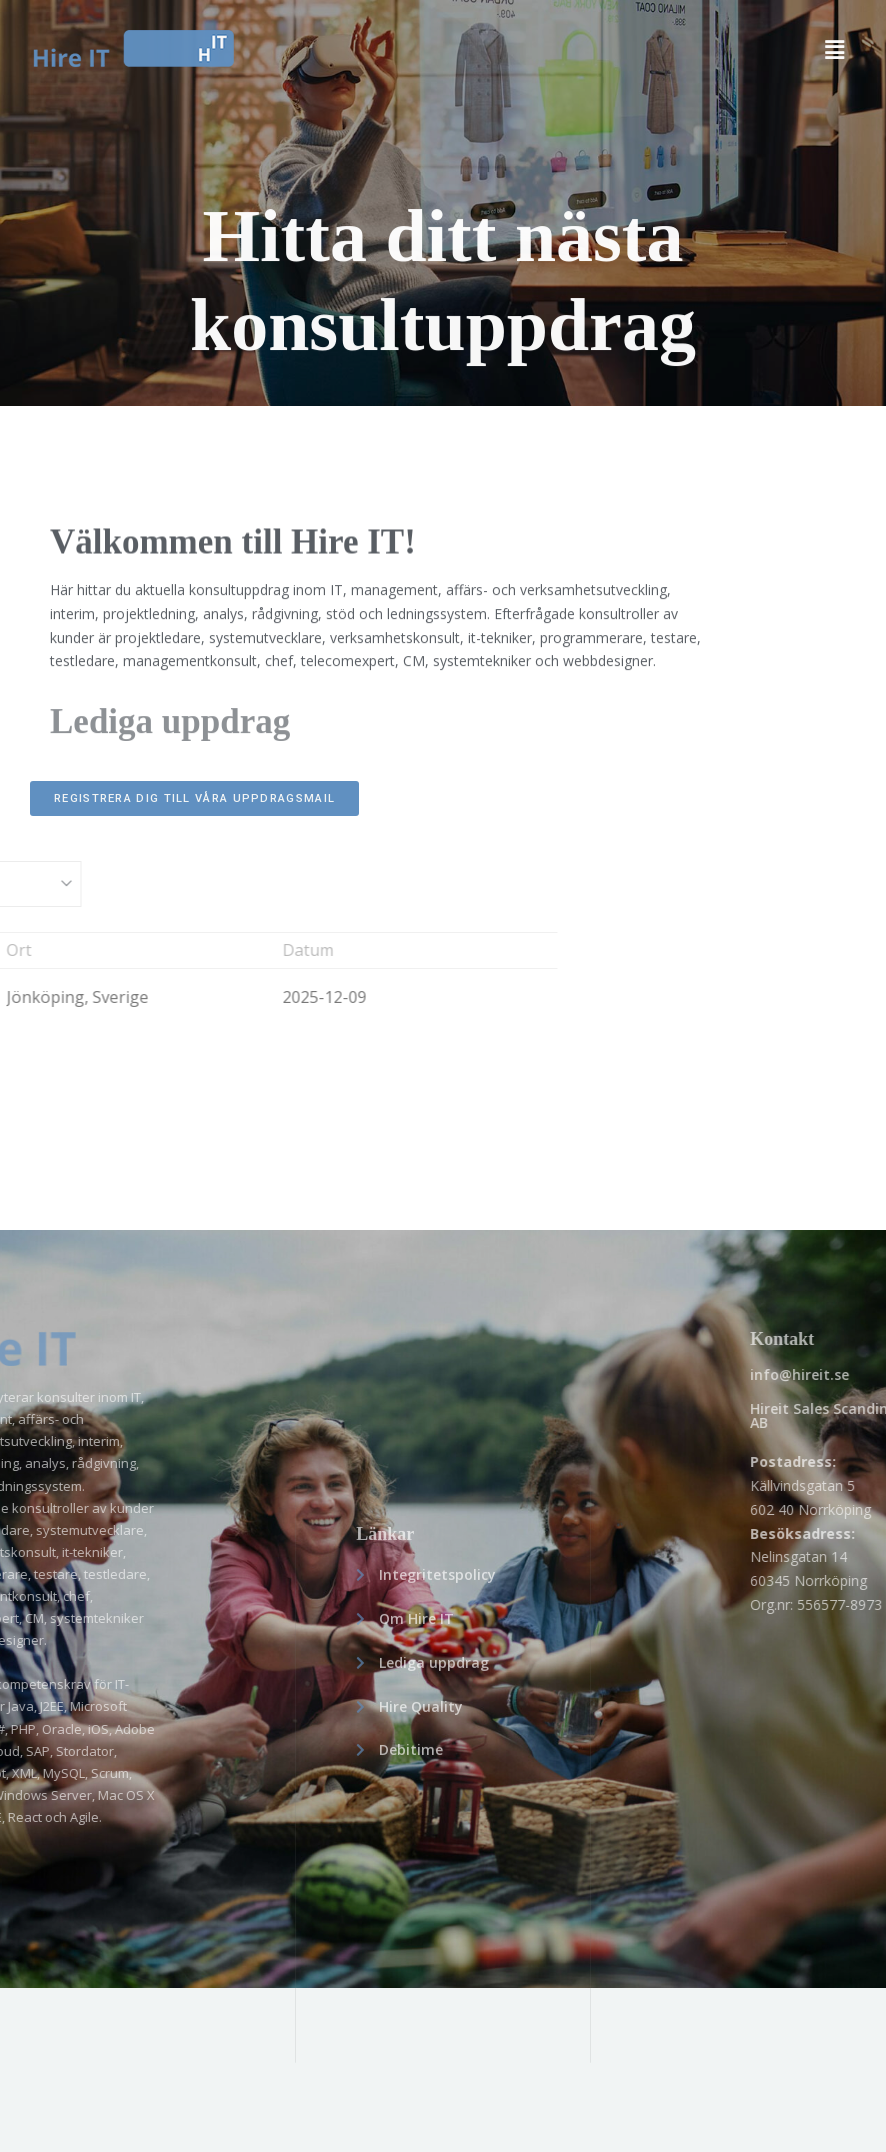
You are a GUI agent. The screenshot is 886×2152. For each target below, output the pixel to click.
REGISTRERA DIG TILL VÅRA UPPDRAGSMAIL (194, 798)
